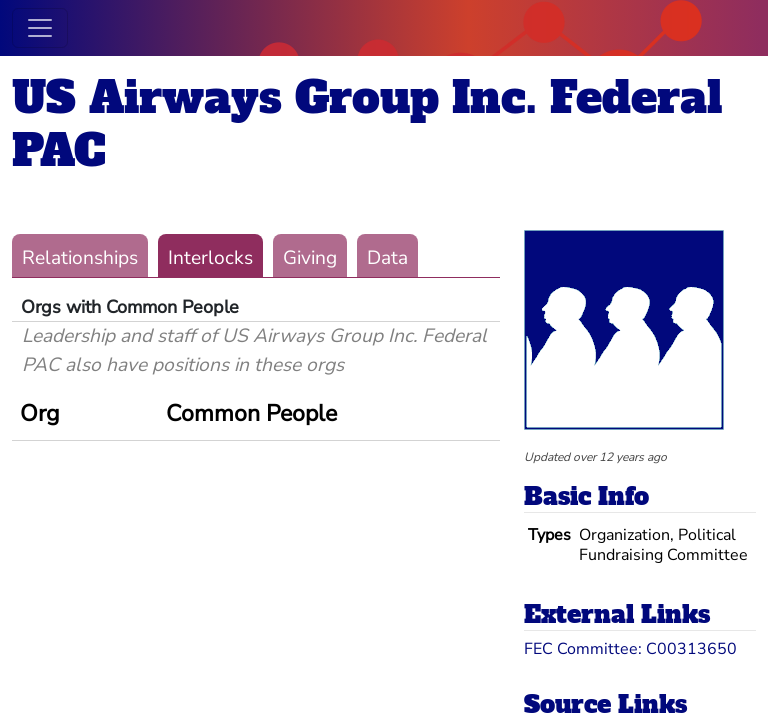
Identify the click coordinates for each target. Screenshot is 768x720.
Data (387, 258)
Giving (310, 258)
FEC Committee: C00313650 (630, 649)
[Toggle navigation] (40, 28)
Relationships (80, 258)
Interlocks (210, 258)
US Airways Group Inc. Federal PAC (367, 124)
